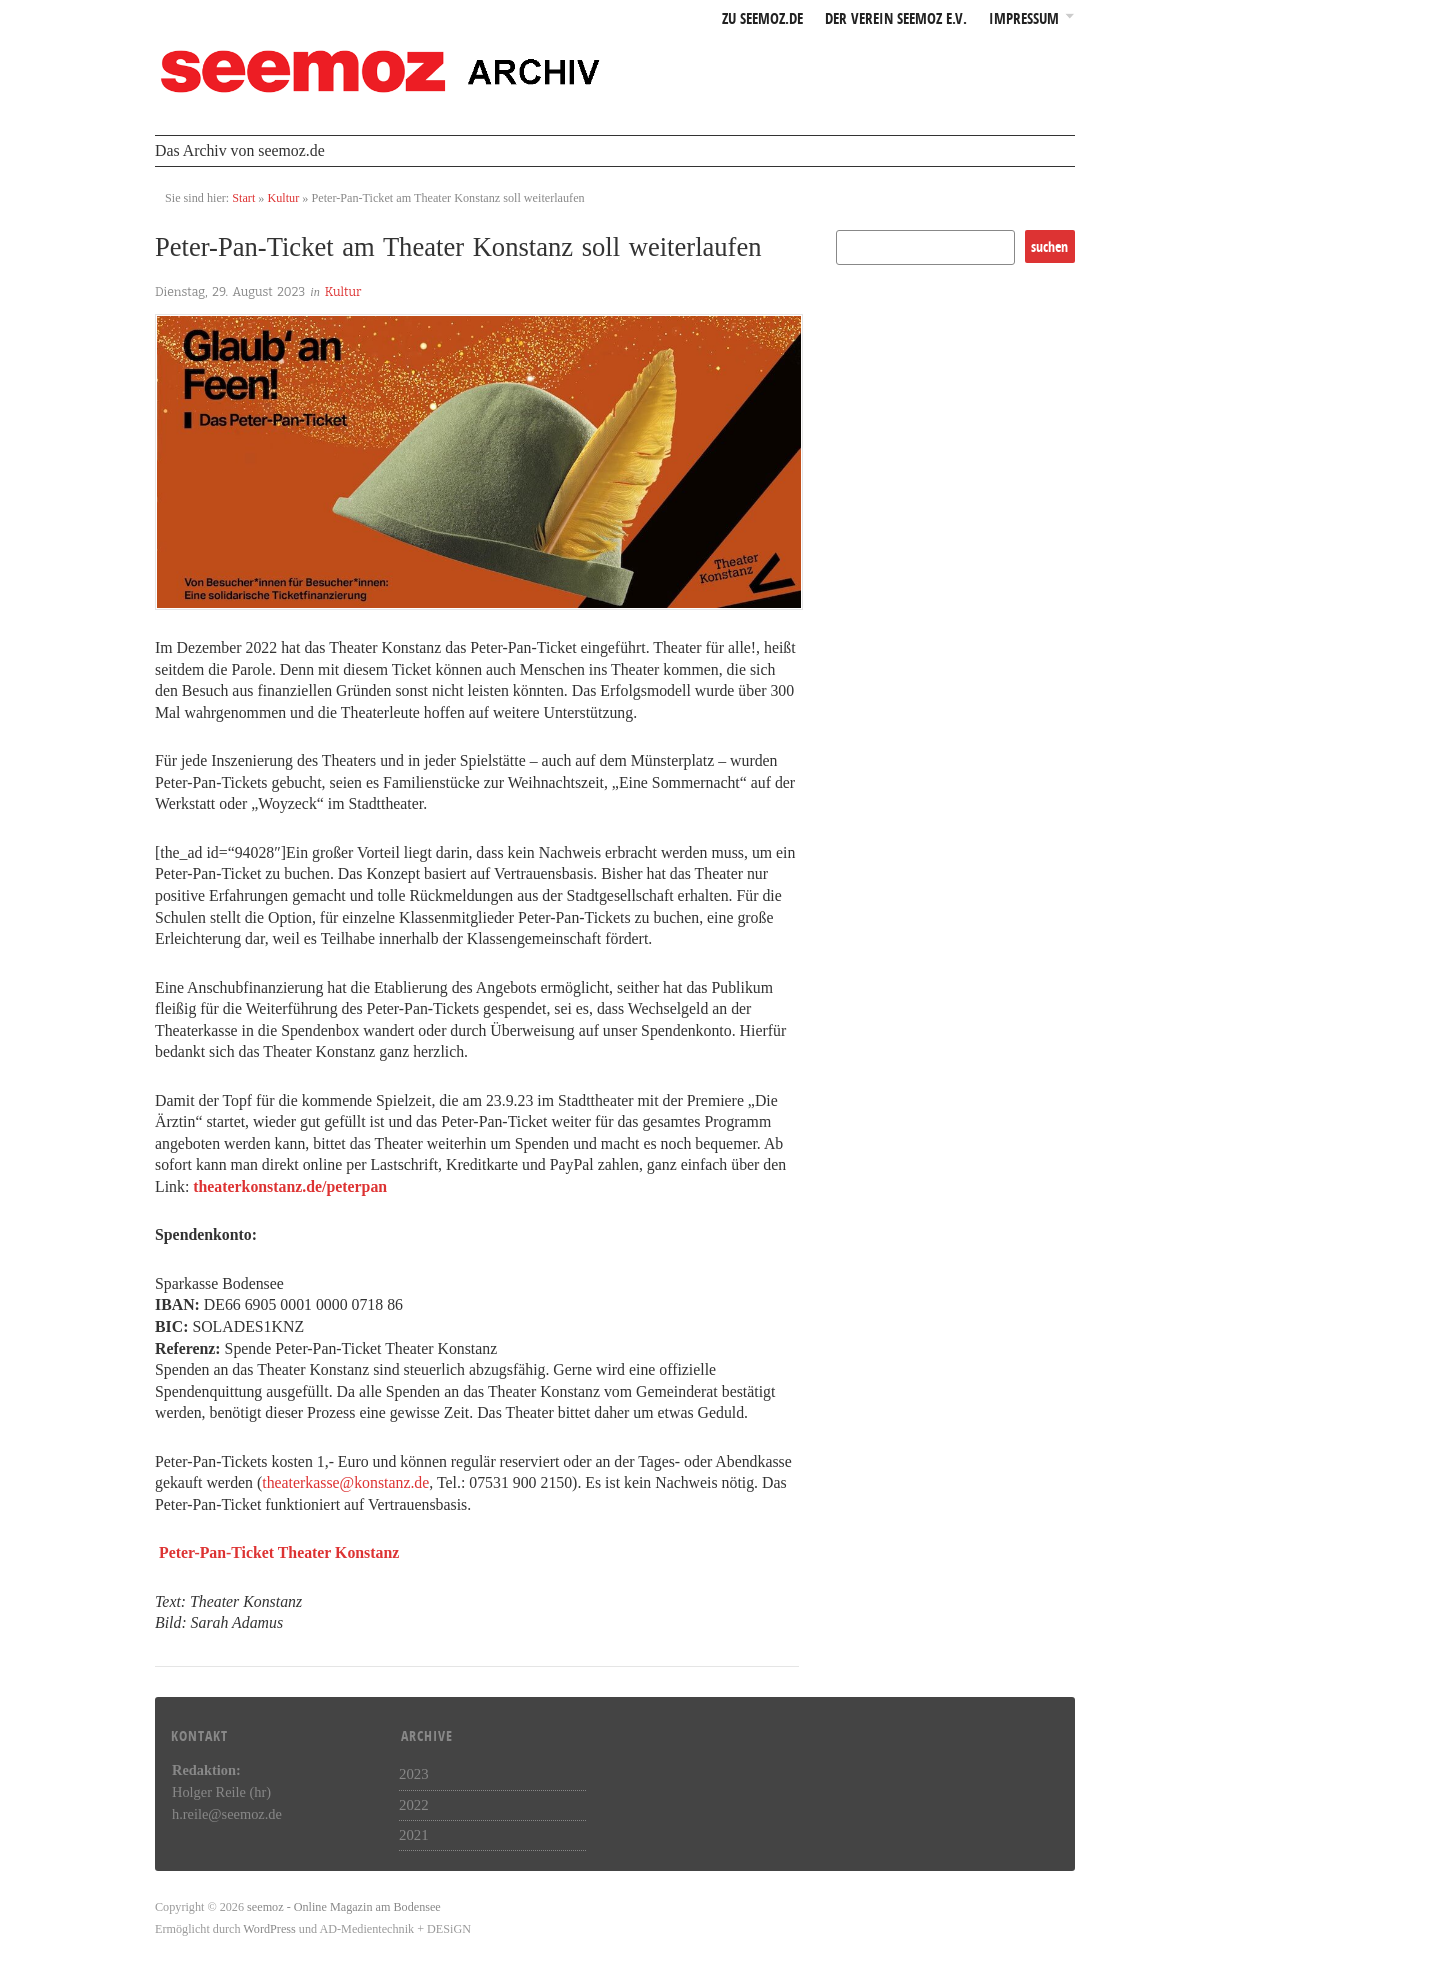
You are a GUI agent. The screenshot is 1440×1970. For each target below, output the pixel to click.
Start (243, 198)
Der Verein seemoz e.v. (896, 19)
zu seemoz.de (762, 19)
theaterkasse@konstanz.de (345, 1482)
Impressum (1024, 19)
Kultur (283, 198)
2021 (414, 1835)
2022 (414, 1805)
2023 (414, 1774)
